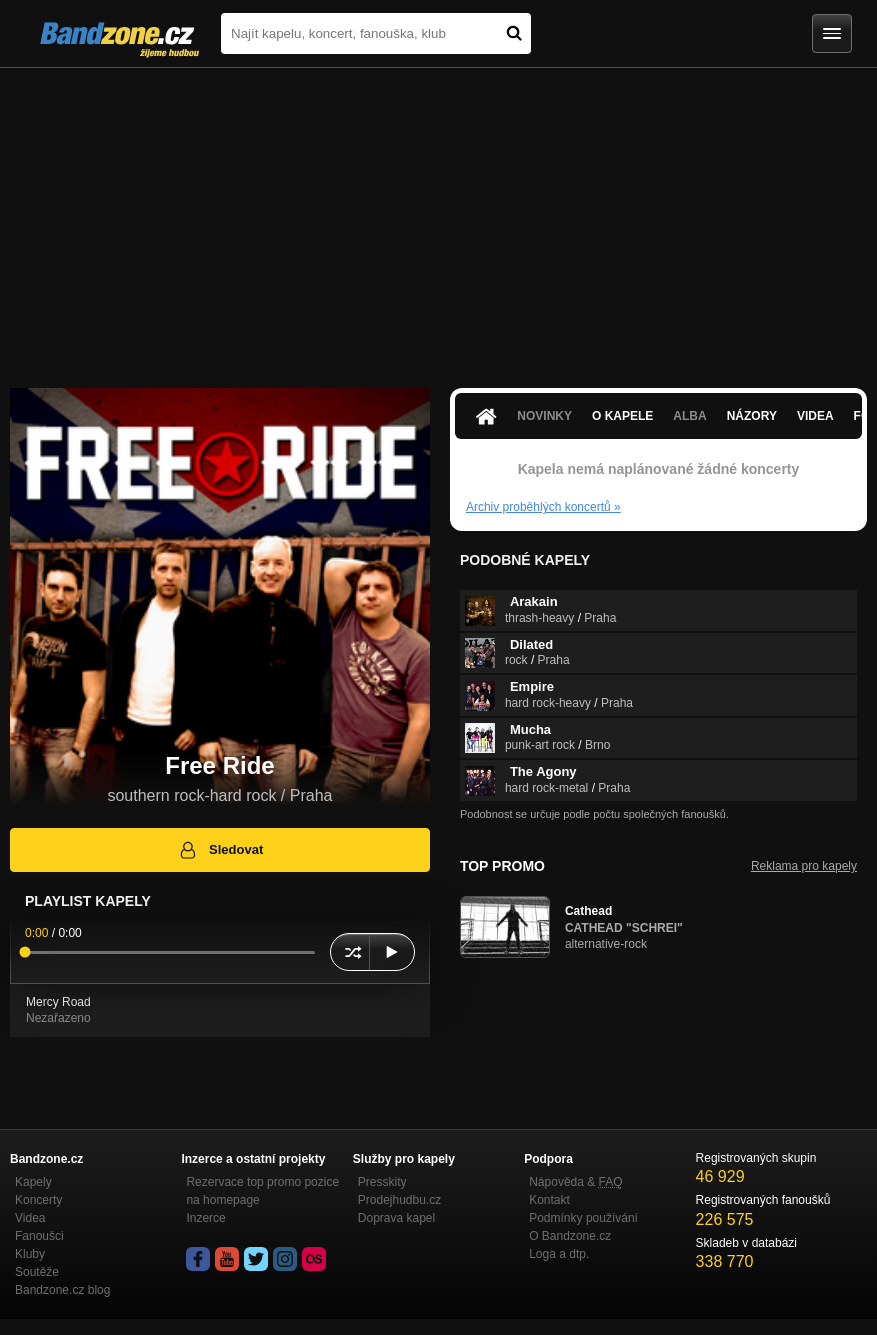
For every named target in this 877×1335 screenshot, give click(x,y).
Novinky (544, 416)
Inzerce (205, 1218)
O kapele (622, 416)
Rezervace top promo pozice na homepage (262, 1191)
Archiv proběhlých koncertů (543, 507)
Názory (752, 416)
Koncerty (38, 1200)
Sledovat (220, 850)
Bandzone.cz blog (62, 1290)
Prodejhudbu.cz (399, 1200)
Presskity (382, 1182)
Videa (815, 416)
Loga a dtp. (559, 1254)
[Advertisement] (438, 218)
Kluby (30, 1254)
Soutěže (37, 1272)
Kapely (33, 1182)
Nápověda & (575, 1182)
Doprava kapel (396, 1218)
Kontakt (549, 1200)
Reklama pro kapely (804, 866)
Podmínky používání (583, 1218)
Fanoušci (39, 1236)
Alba (689, 416)
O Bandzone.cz (570, 1236)
